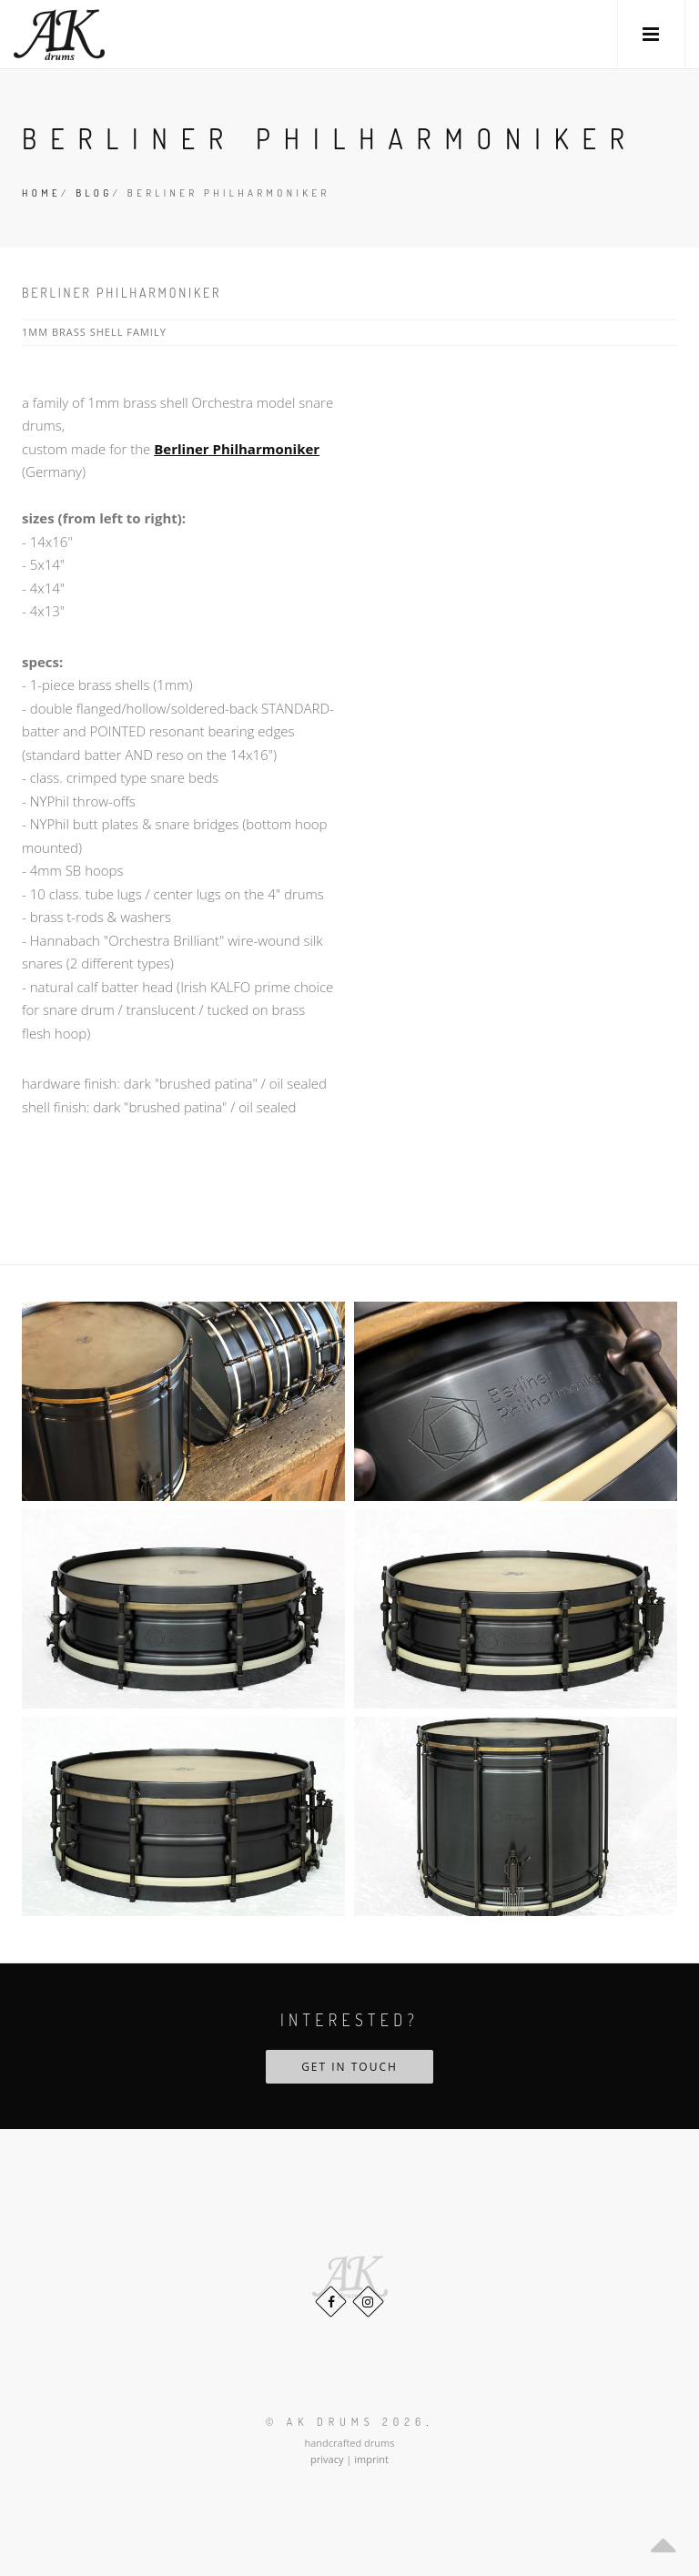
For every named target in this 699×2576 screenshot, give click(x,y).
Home (41, 193)
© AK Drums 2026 (346, 2422)
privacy (326, 2459)
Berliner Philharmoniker (236, 449)
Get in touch (349, 2066)
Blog (94, 193)
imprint (371, 2459)
